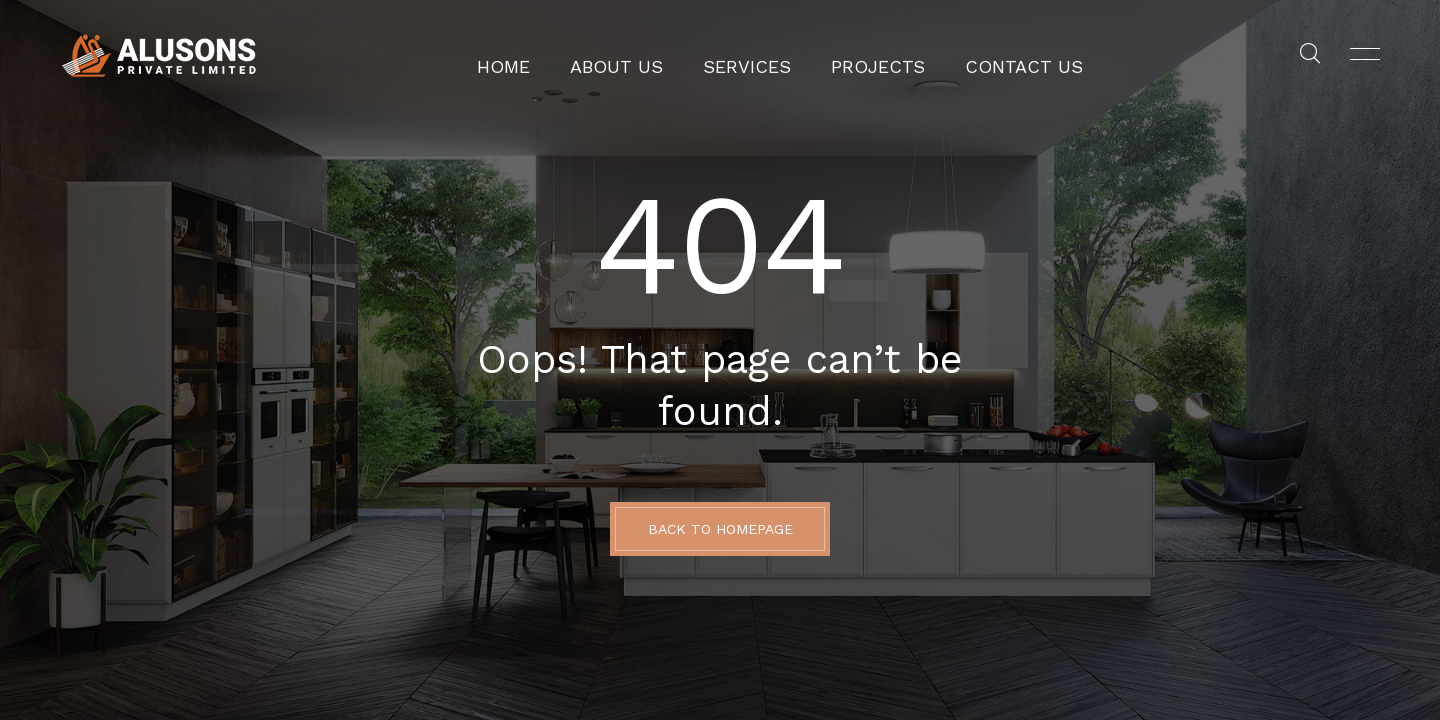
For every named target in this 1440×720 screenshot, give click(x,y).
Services (755, 55)
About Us (646, 55)
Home (550, 55)
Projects (865, 55)
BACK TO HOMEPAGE (720, 529)
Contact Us (986, 55)
